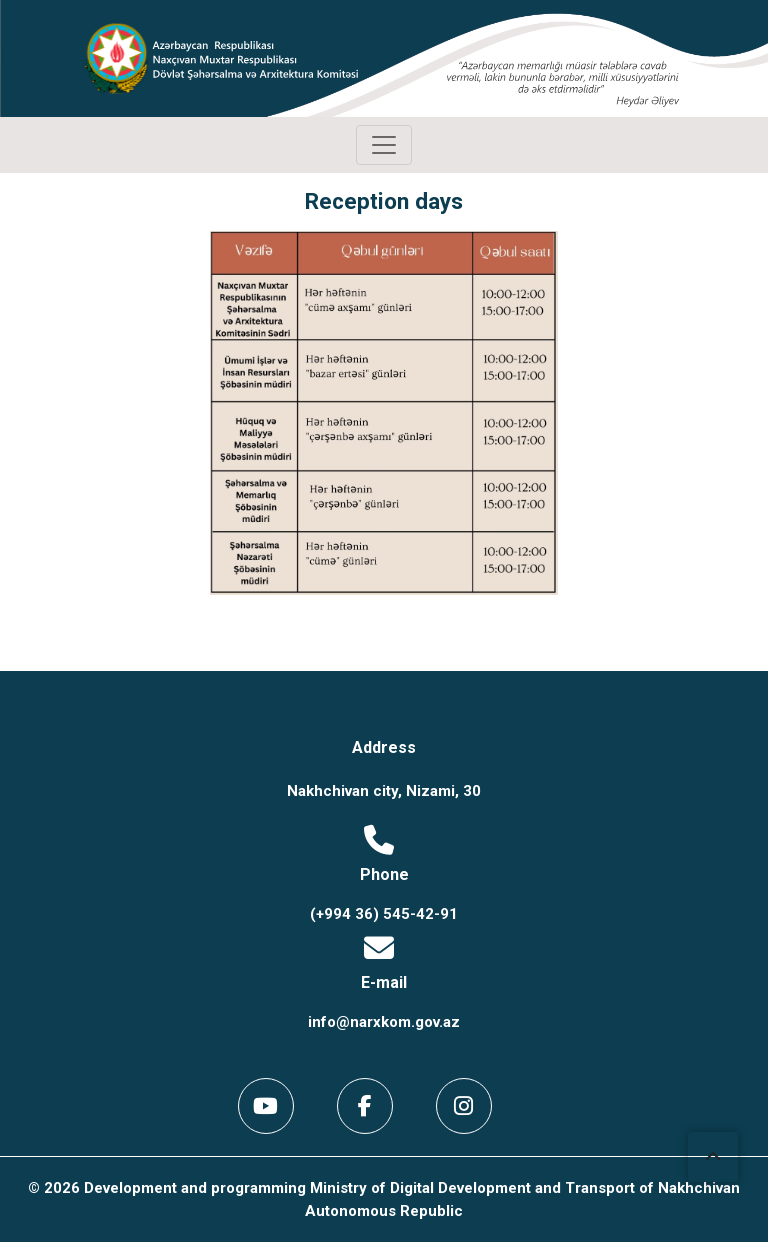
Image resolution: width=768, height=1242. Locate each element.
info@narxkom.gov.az (384, 1022)
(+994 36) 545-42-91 (384, 914)
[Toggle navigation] (384, 145)
